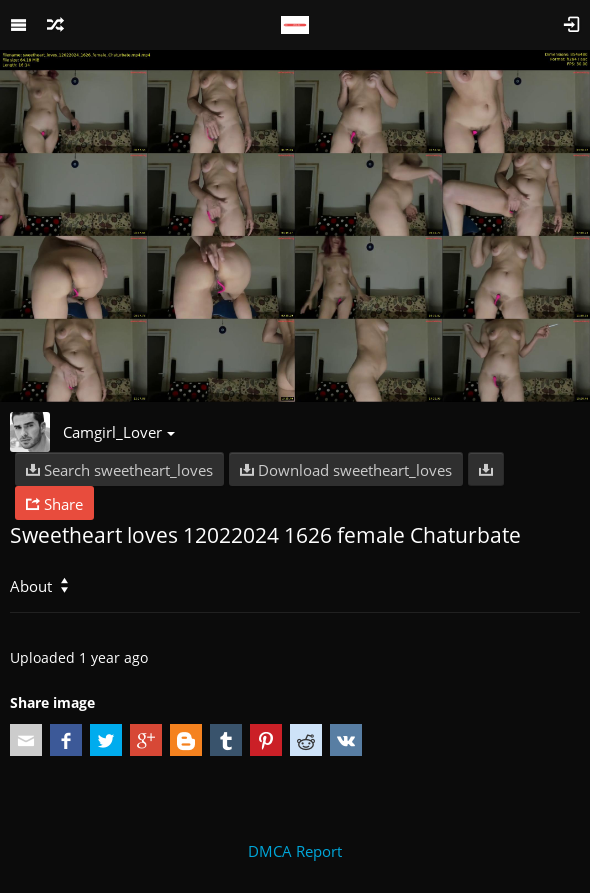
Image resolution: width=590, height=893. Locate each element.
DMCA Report (295, 851)
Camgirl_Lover (119, 432)
